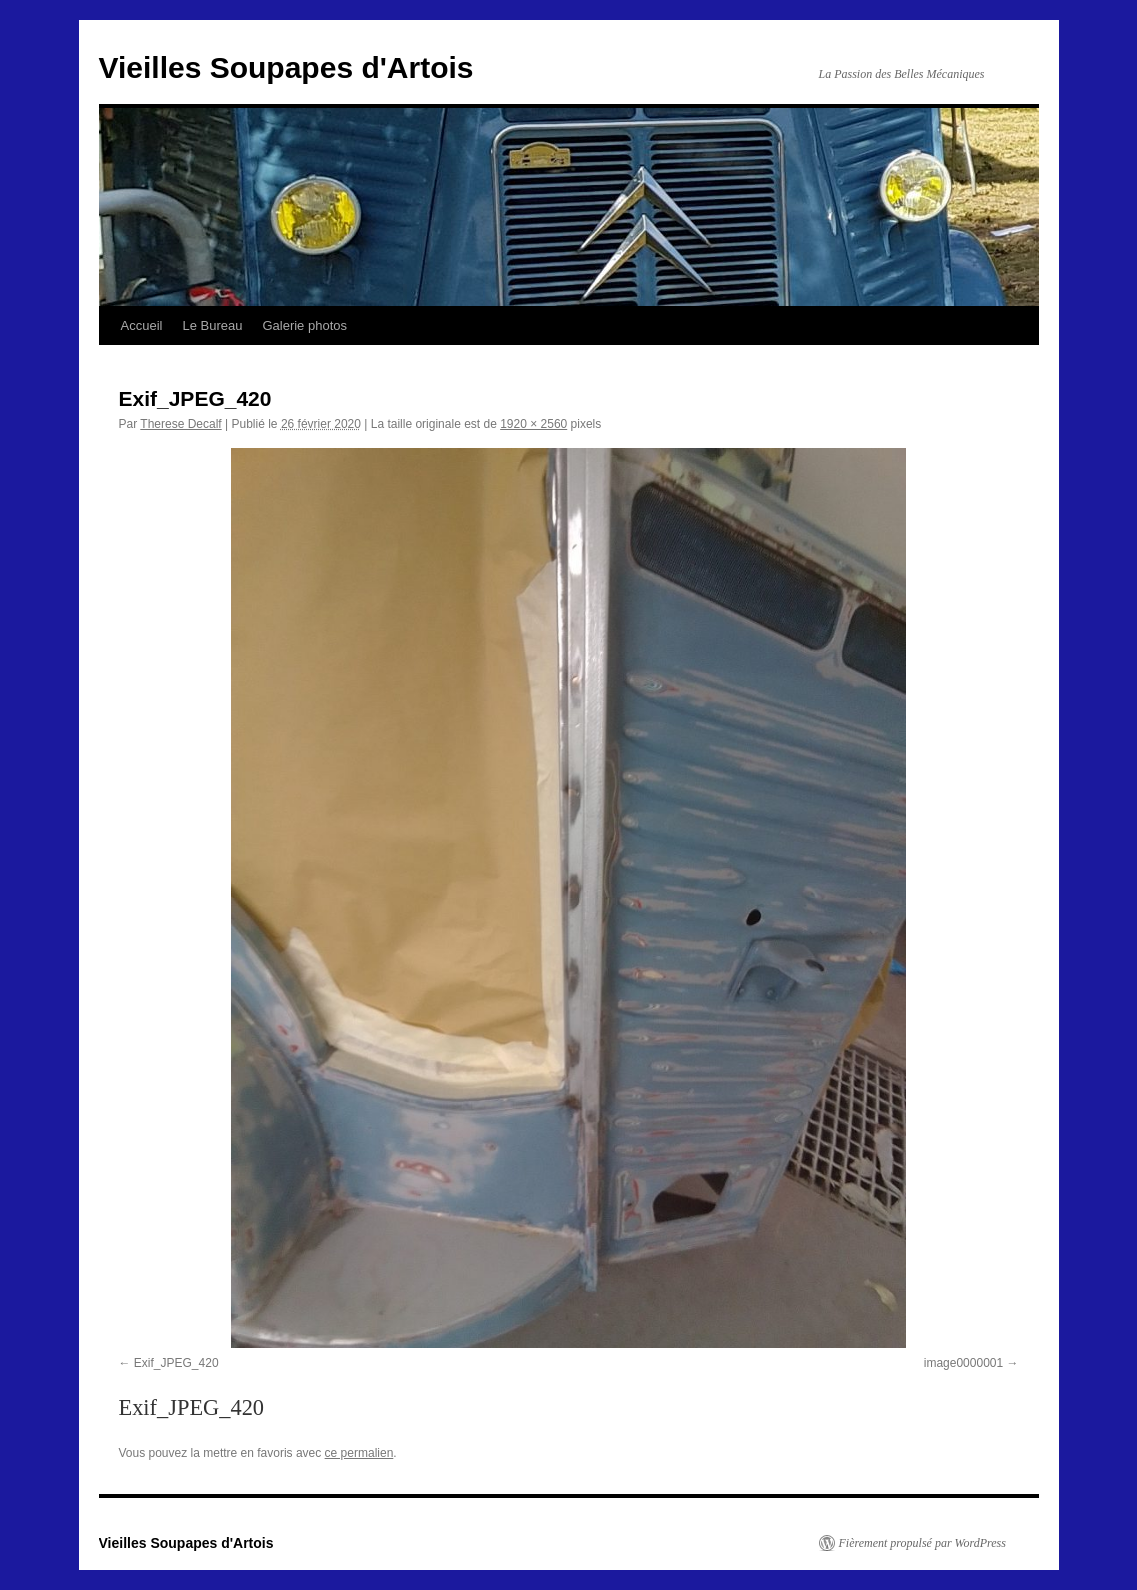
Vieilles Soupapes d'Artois (286, 67)
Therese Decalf (180, 424)
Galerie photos (304, 325)
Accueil (142, 325)
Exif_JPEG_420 (176, 1363)
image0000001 (963, 1363)
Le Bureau (212, 325)
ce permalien (359, 1453)
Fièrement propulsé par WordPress (922, 1543)
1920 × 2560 (533, 424)
